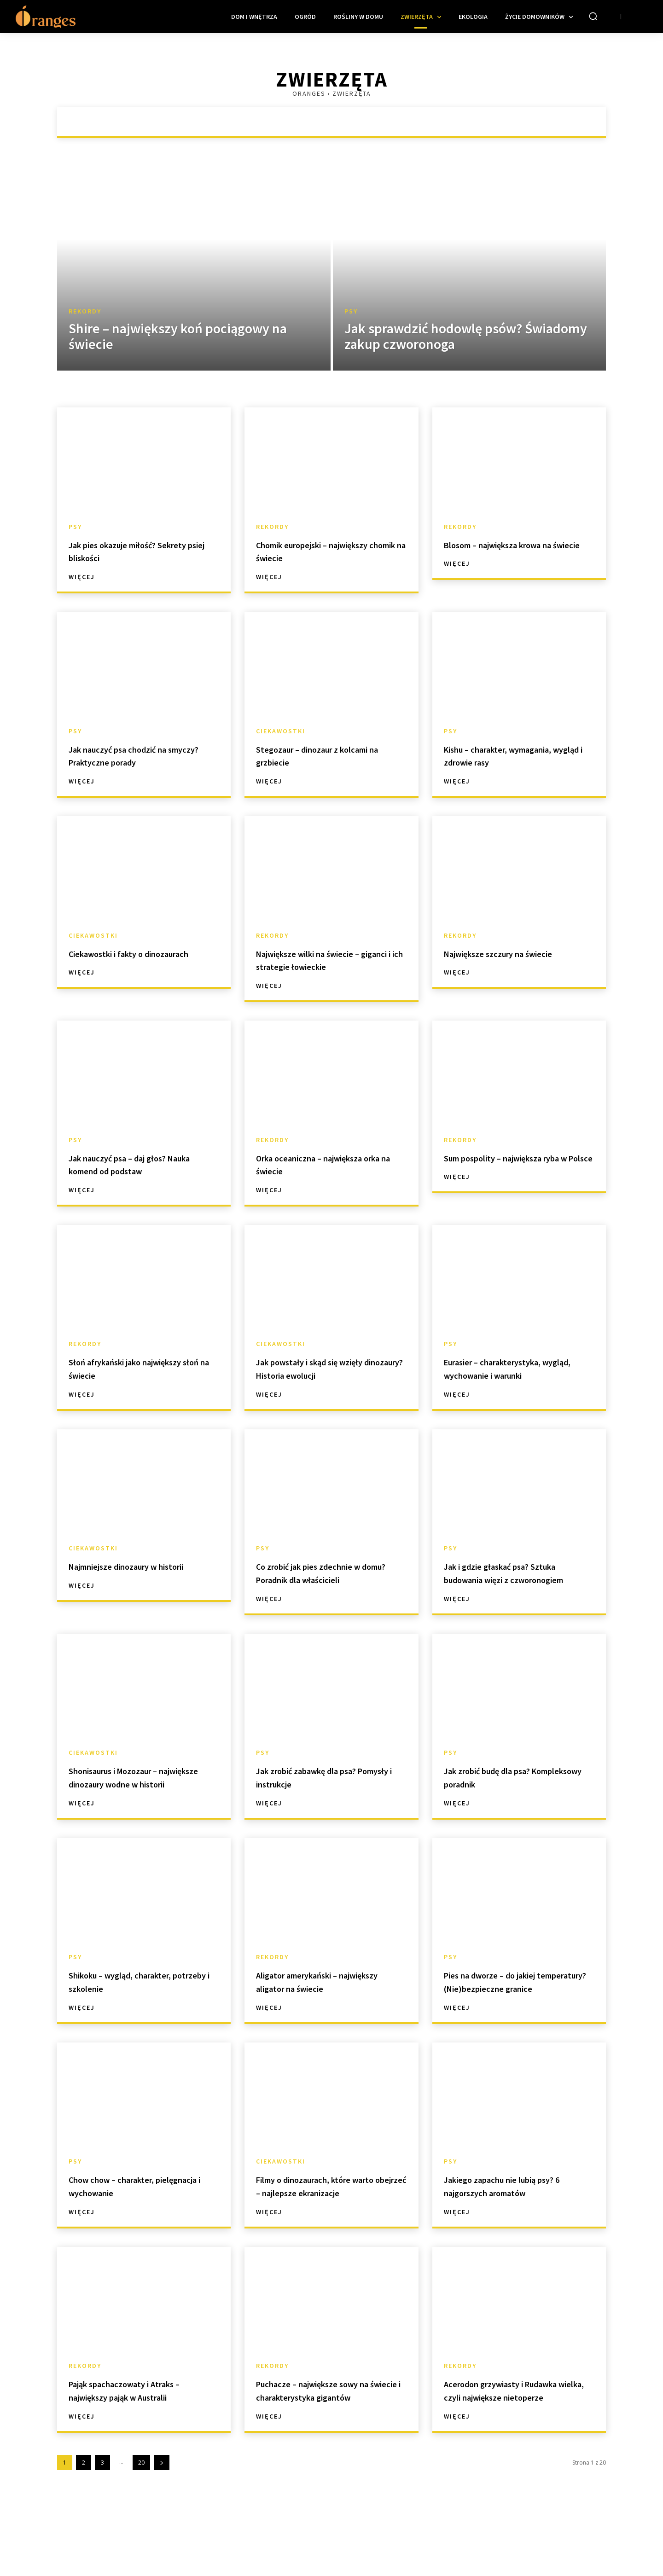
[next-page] (161, 2528)
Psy (351, 311)
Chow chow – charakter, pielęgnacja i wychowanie (129, 2225)
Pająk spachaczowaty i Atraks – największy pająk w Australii (142, 2443)
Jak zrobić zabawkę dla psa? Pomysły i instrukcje (323, 1790)
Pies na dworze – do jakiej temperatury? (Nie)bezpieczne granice (517, 2014)
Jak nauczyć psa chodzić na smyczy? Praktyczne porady (135, 755)
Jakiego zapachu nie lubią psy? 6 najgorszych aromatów (518, 2225)
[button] (593, 16)
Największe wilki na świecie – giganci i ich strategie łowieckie (329, 960)
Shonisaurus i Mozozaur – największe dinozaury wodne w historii (143, 1796)
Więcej (82, 577)
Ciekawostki (280, 731)
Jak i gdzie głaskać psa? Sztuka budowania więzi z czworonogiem (518, 1579)
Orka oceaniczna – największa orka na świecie (326, 1164)
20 (141, 2529)
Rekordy (85, 311)
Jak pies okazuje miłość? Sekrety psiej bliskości (127, 551)
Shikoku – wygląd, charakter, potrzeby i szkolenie (138, 2008)
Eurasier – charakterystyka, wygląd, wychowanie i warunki (517, 1368)
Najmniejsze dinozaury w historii (128, 1572)
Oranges (309, 93)
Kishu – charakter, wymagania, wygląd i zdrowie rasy (516, 755)
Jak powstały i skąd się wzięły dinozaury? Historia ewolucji (326, 1368)
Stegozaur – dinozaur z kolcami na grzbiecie (330, 755)
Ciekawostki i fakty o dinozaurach (118, 960)
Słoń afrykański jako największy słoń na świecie (132, 1368)
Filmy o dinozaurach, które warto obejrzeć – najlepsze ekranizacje (320, 2232)
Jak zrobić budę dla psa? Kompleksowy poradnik (502, 1790)
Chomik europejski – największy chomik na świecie (326, 551)
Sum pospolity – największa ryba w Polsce (510, 1164)
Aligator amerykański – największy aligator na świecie (327, 2008)
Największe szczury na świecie (515, 953)
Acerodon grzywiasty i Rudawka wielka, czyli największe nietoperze (498, 2450)
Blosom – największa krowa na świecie (516, 551)
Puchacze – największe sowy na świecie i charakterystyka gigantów (331, 2450)
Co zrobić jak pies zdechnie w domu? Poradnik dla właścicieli (328, 1572)
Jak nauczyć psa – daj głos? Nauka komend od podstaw (134, 1164)
